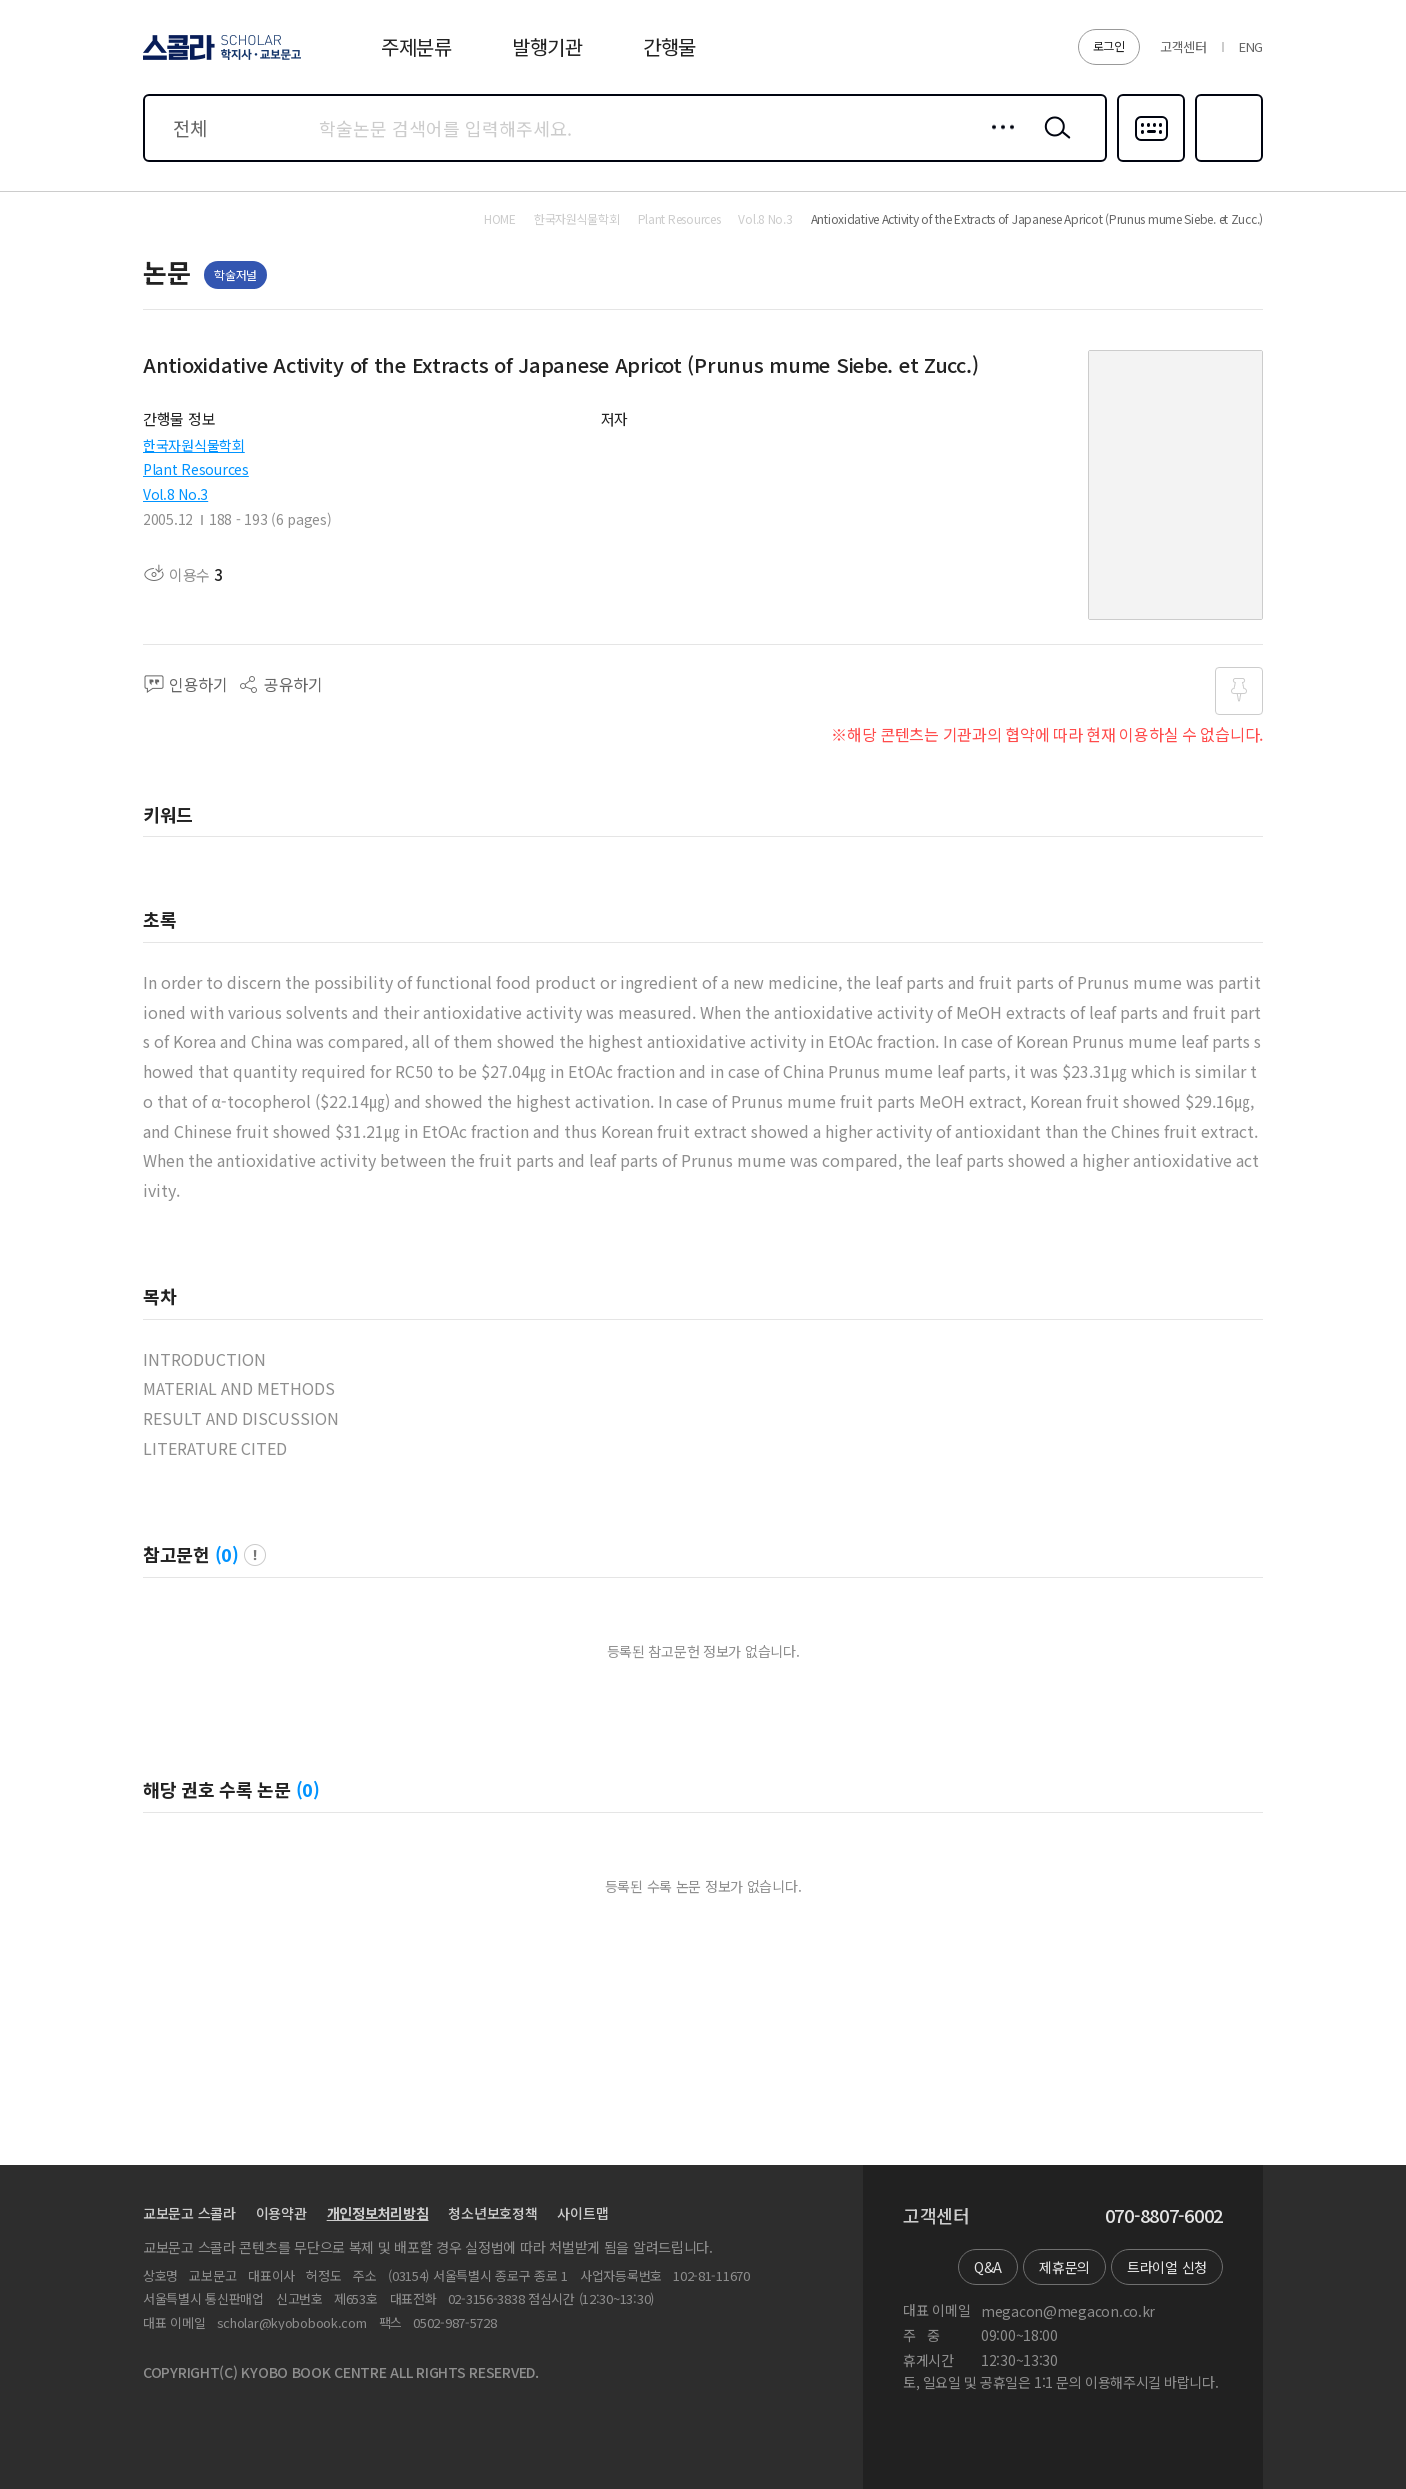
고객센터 (1183, 46)
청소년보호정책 (492, 2213)
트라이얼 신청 (1167, 2267)
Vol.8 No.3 (175, 494)
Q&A (988, 2267)
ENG (1251, 46)
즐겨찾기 (1226, 160)
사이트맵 (582, 2213)
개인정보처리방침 (378, 2213)
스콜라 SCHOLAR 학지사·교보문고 (219, 59)
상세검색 (997, 143)
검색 (1053, 143)
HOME (500, 219)
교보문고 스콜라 (189, 2213)
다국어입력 (1151, 160)
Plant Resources (196, 469)
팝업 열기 (255, 1555)
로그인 (1109, 45)
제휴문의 (1064, 2267)
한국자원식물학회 (194, 445)
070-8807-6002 (1164, 2216)
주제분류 (416, 46)
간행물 (669, 46)
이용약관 (281, 2213)
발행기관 (547, 46)
